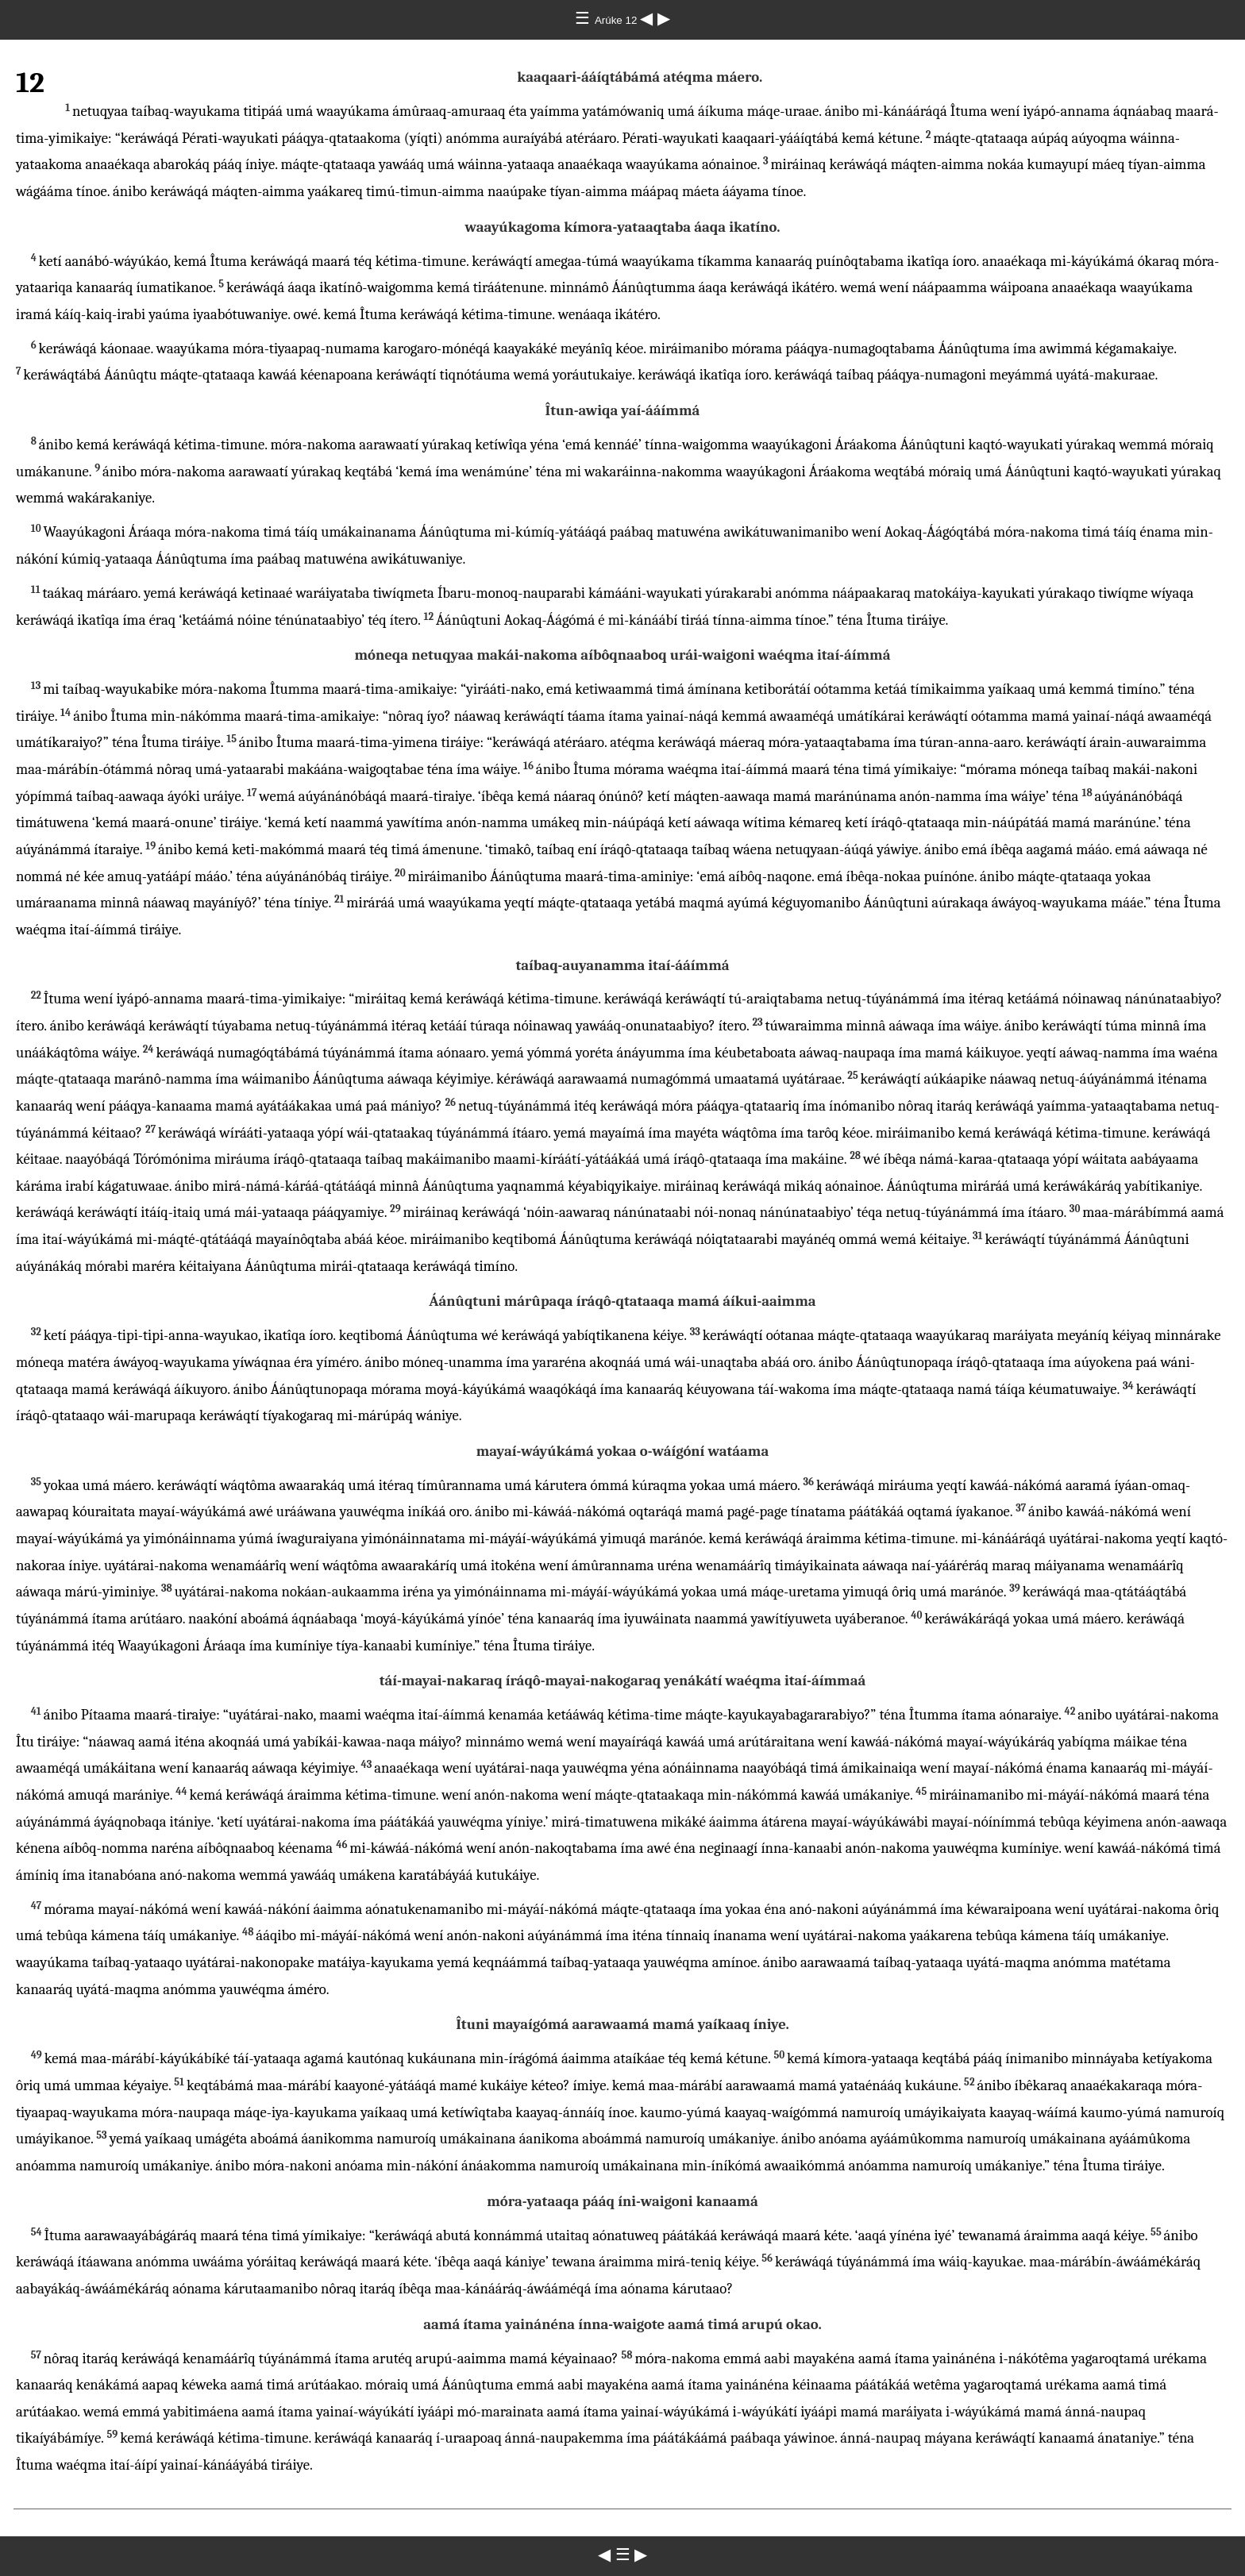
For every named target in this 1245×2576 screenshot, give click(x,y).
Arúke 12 (617, 20)
